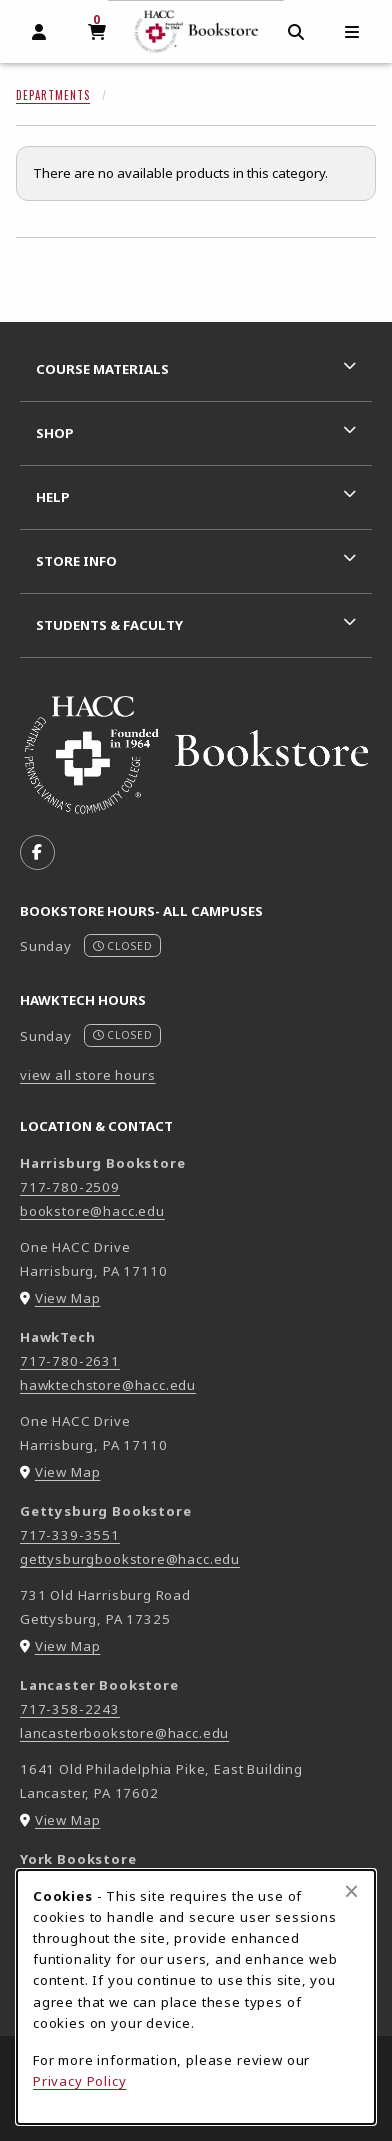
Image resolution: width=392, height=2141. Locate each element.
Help (53, 497)
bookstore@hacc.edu (92, 1211)
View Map (68, 1298)
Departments (53, 95)
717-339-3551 (70, 1535)
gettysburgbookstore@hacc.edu (130, 1559)
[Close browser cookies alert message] (351, 1891)
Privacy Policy (80, 2081)
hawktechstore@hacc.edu (108, 1385)
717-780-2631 (70, 1361)
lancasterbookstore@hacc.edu (124, 1733)
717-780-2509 (70, 1187)
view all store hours (88, 1075)
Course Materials (102, 369)
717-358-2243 (70, 1709)
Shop (55, 433)
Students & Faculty (109, 625)
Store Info (76, 561)
